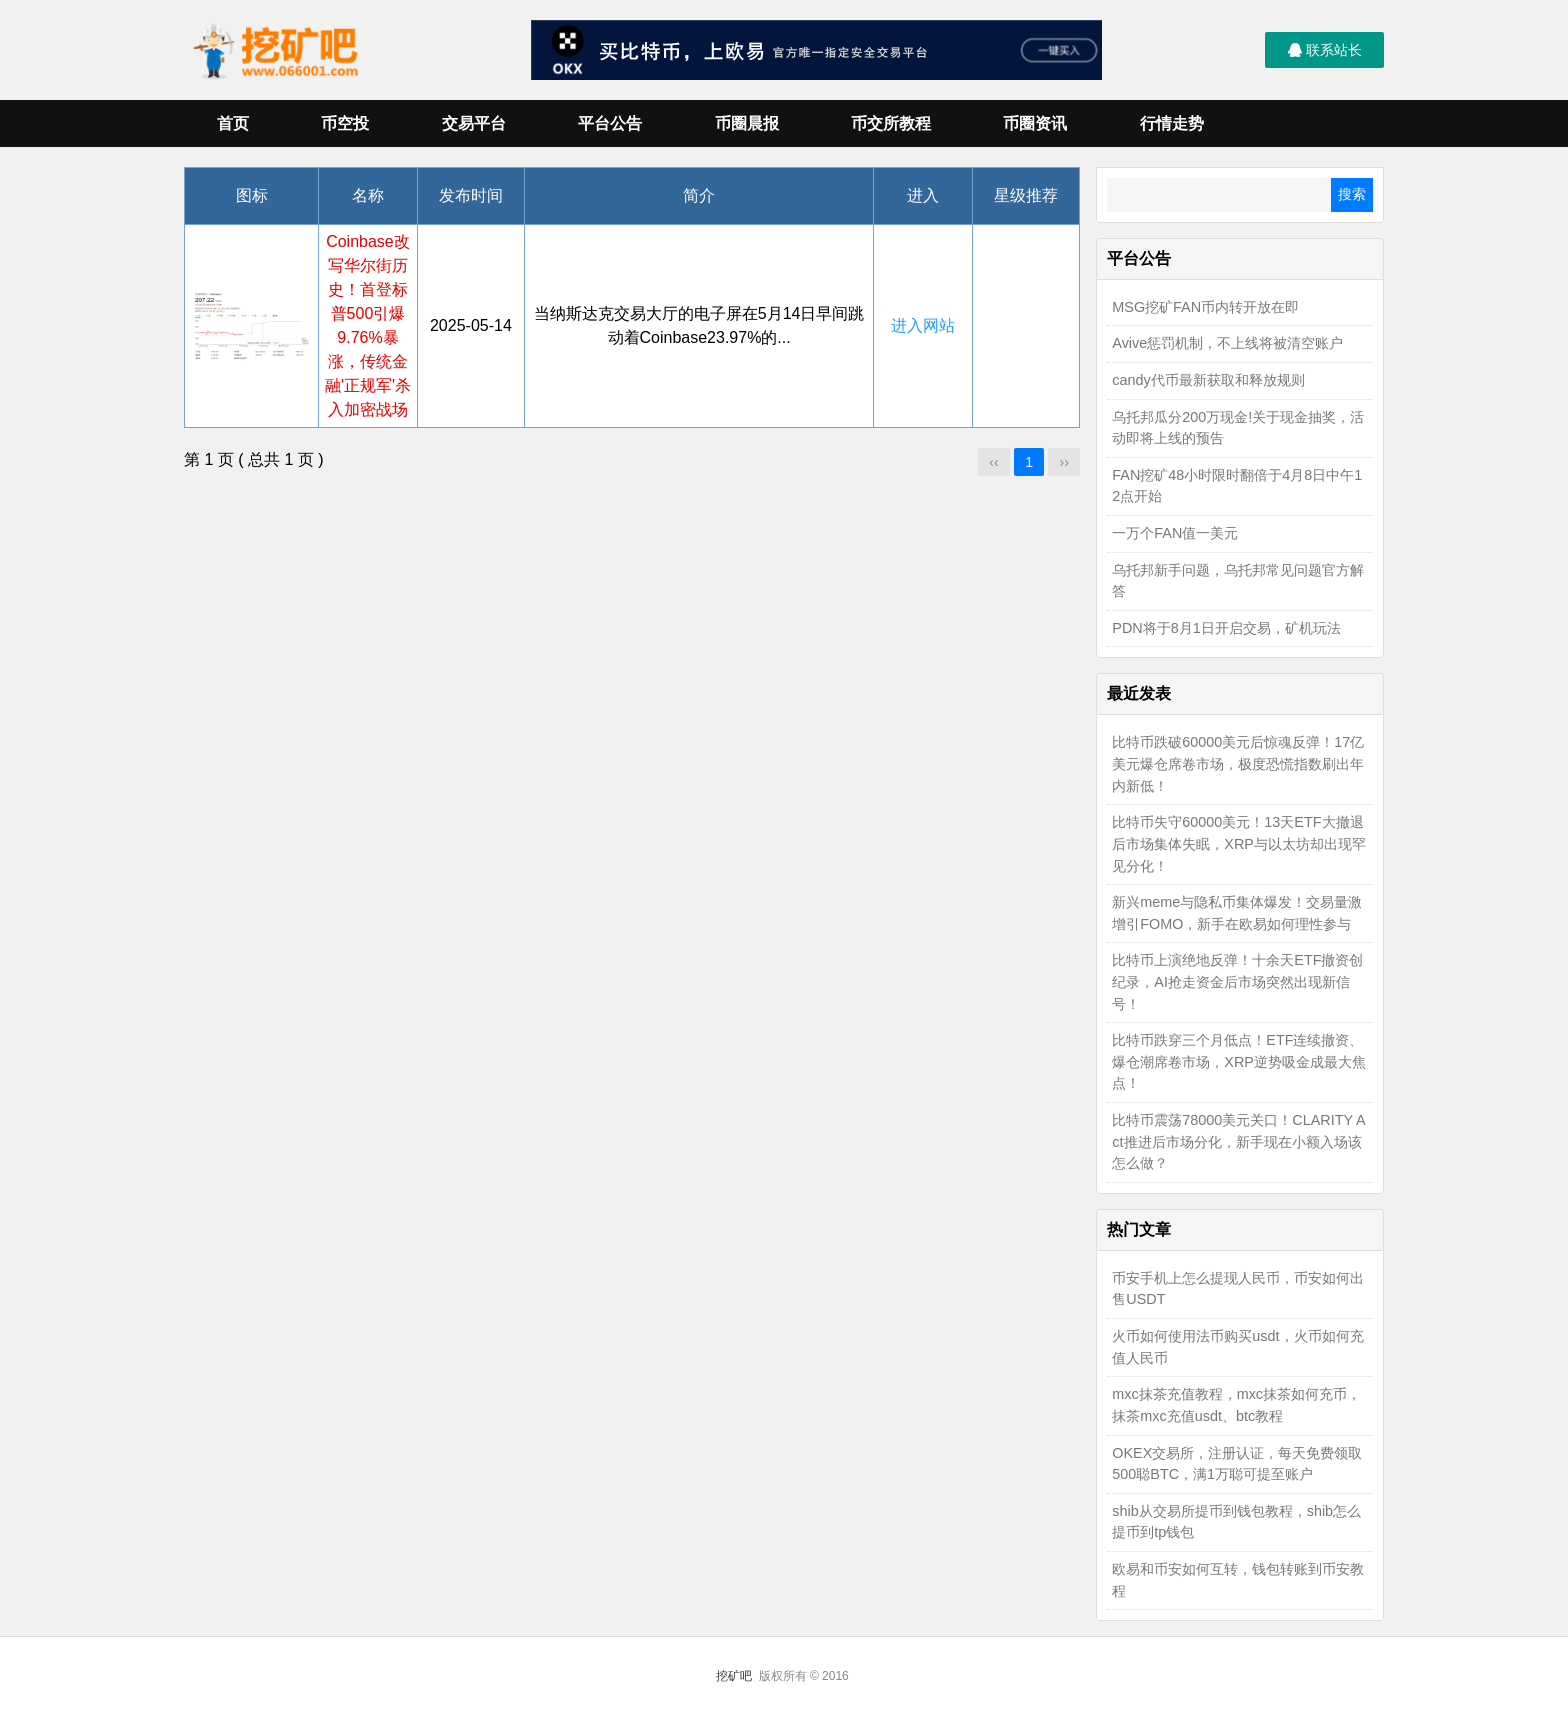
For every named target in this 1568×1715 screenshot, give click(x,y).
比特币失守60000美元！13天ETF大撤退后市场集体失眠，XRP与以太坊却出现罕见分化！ (1239, 843)
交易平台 (474, 123)
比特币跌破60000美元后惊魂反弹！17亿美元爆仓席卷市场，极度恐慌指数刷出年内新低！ (1238, 763)
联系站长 (1325, 50)
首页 (233, 123)
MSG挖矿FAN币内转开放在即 (1205, 307)
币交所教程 (891, 123)
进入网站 (923, 325)
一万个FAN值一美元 (1175, 533)
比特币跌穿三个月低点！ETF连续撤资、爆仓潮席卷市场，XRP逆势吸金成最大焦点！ (1239, 1061)
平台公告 (610, 123)
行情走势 (1172, 123)
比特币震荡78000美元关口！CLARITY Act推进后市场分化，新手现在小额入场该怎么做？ (1238, 1141)
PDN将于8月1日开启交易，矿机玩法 (1226, 628)
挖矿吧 (734, 1676)
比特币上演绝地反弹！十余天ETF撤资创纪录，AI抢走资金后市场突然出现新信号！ (1237, 981)
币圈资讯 (1035, 123)
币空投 (345, 123)
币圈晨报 (747, 123)
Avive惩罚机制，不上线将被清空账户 (1227, 343)
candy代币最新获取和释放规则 (1208, 380)
